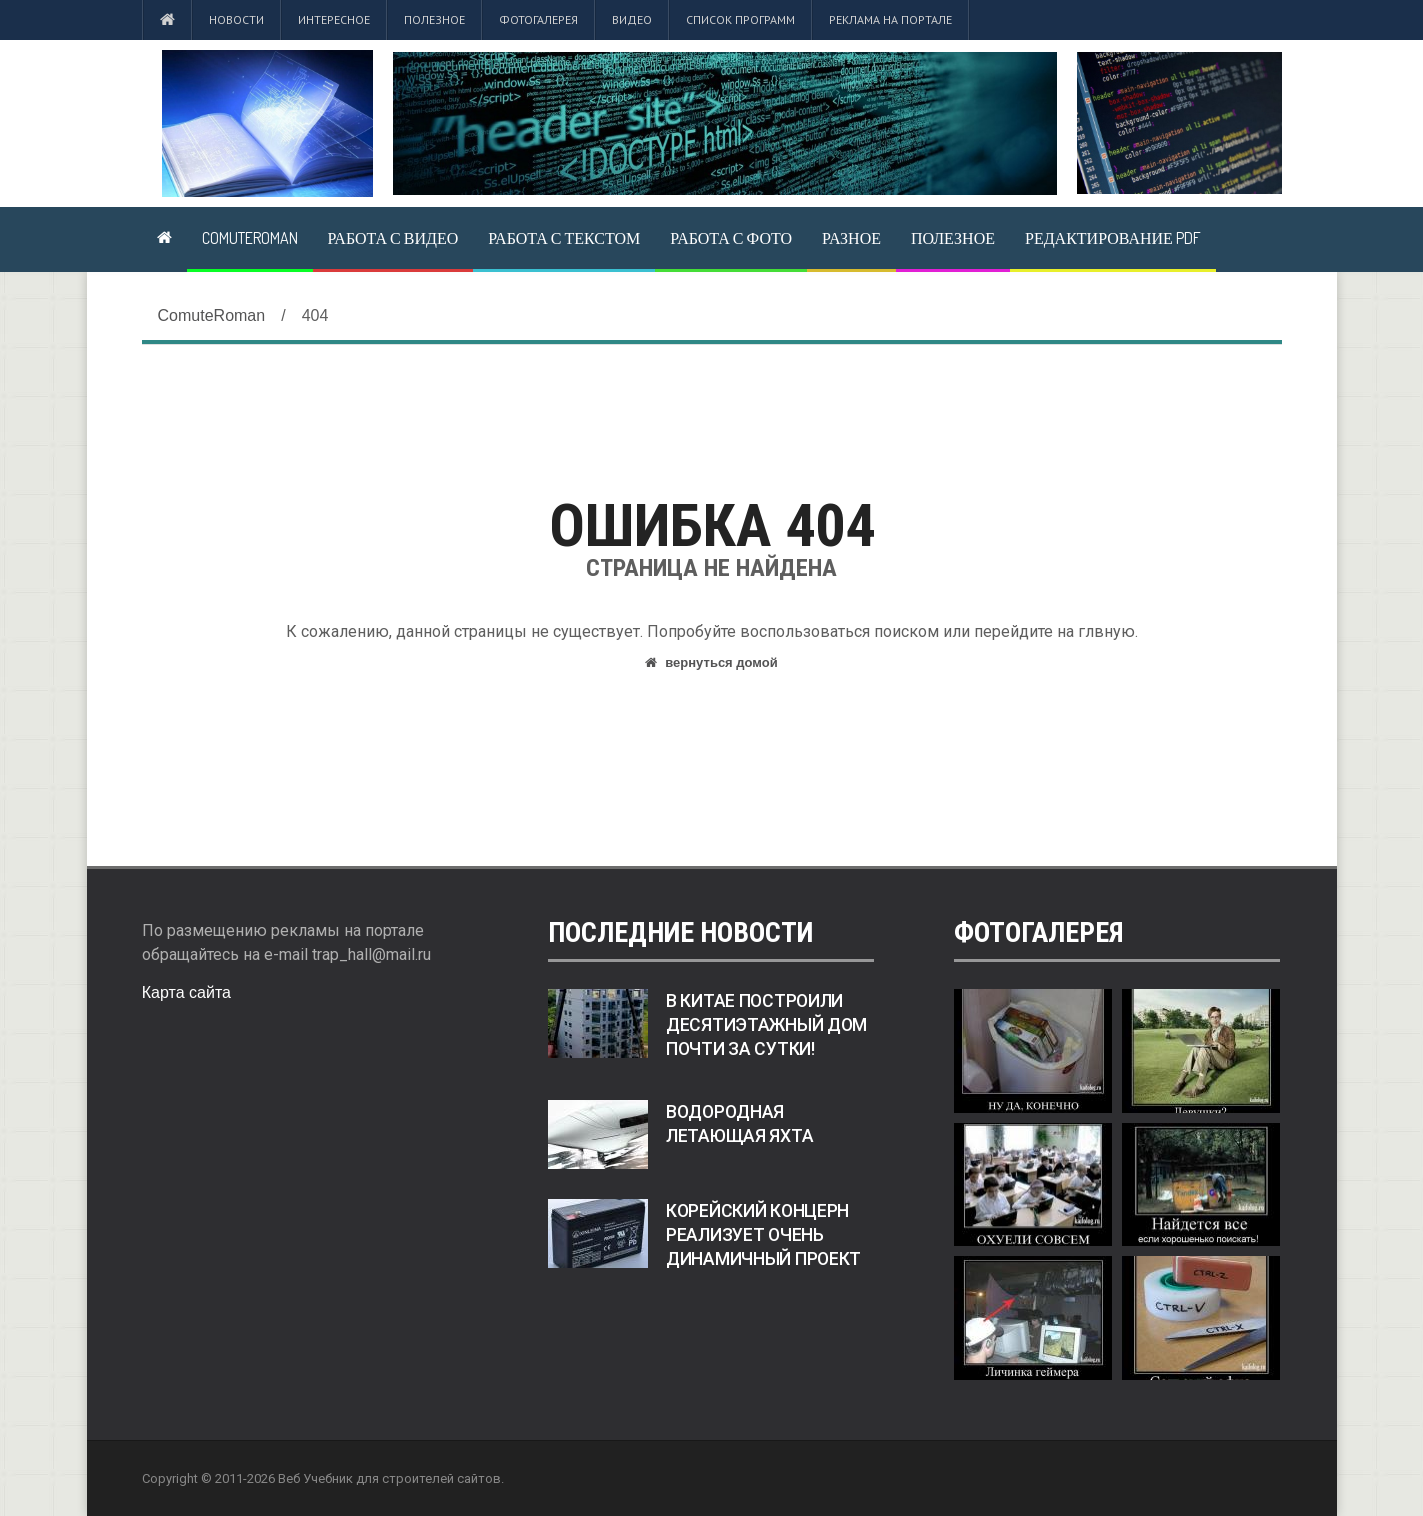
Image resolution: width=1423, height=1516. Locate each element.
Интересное (334, 19)
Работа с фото (731, 238)
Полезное (434, 19)
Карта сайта (186, 992)
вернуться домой (711, 662)
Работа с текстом (564, 238)
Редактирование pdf (1113, 238)
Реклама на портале (890, 19)
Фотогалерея (538, 19)
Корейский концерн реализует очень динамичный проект (763, 1235)
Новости (236, 19)
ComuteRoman (250, 238)
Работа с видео (393, 238)
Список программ (740, 19)
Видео (632, 19)
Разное (851, 238)
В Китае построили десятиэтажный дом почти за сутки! (766, 1025)
